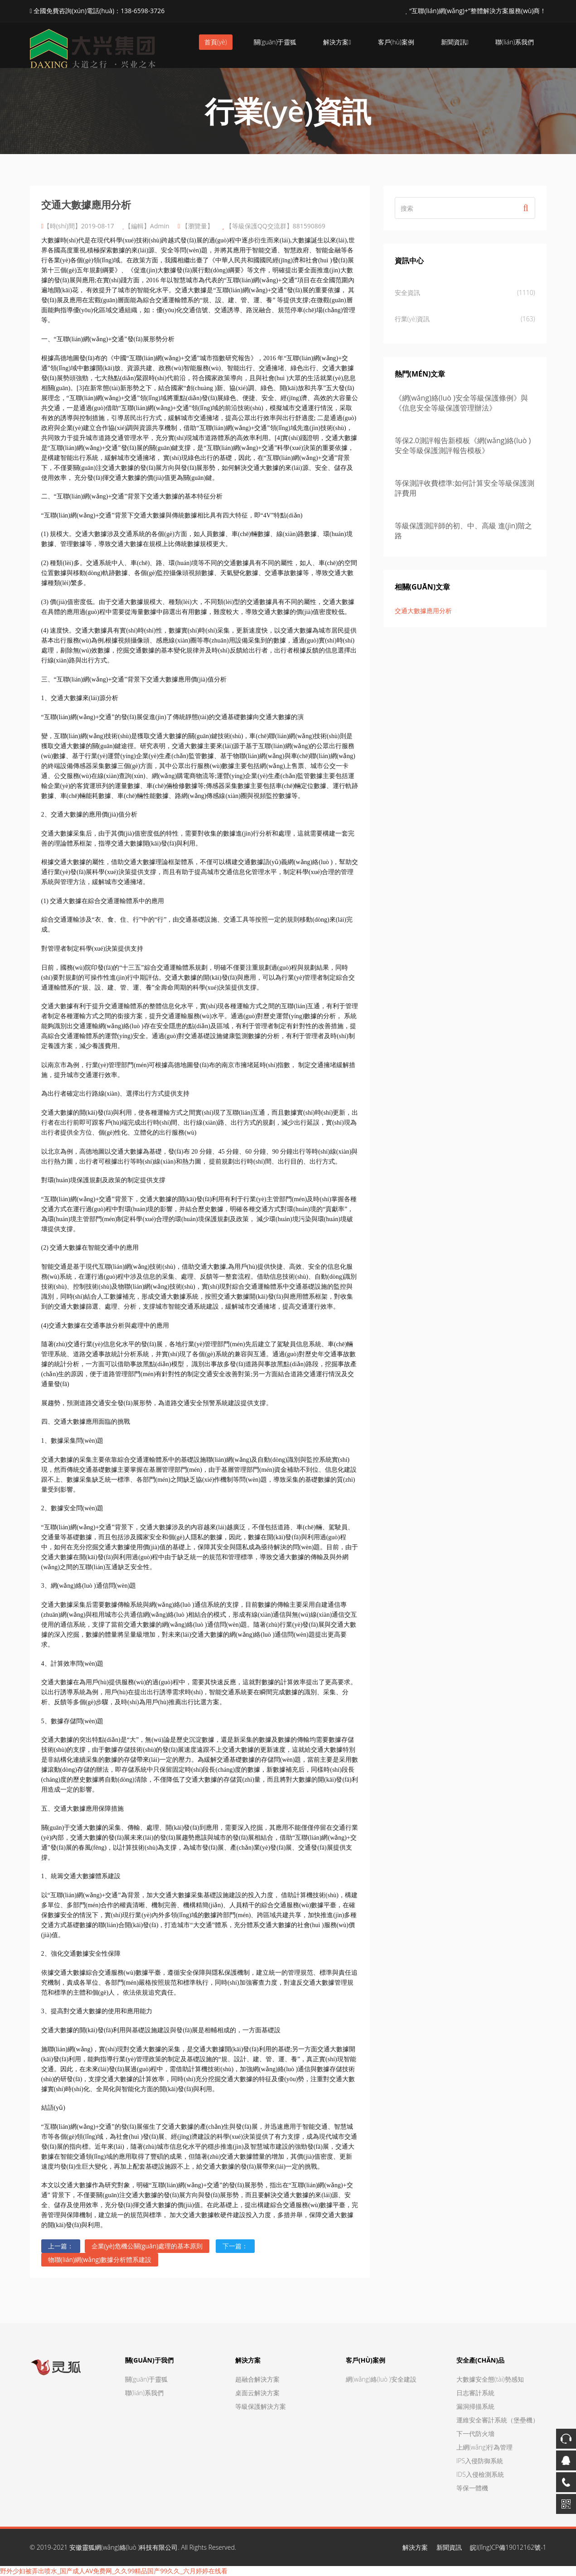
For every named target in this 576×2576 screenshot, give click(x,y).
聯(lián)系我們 (514, 42)
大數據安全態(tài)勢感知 (490, 2379)
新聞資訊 (455, 42)
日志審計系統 (475, 2392)
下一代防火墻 (475, 2433)
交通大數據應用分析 (423, 610)
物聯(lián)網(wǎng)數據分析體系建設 (100, 2259)
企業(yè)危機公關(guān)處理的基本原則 (147, 2246)
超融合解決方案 (257, 2379)
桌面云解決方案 (257, 2392)
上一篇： (60, 2246)
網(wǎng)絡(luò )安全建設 (381, 2379)
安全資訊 (465, 293)
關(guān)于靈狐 (275, 42)
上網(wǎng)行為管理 (484, 2447)
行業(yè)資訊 (465, 319)
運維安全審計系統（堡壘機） (497, 2420)
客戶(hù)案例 (396, 42)
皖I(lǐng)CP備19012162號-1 (508, 2547)
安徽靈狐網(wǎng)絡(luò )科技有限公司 (123, 2547)
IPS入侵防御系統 (479, 2460)
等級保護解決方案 (260, 2406)
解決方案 (337, 42)
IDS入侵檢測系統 (480, 2474)
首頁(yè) (215, 42)
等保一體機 (472, 2488)
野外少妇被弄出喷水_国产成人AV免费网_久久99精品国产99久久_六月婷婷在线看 (113, 2570)
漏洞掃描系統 (475, 2406)
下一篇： (235, 2246)
